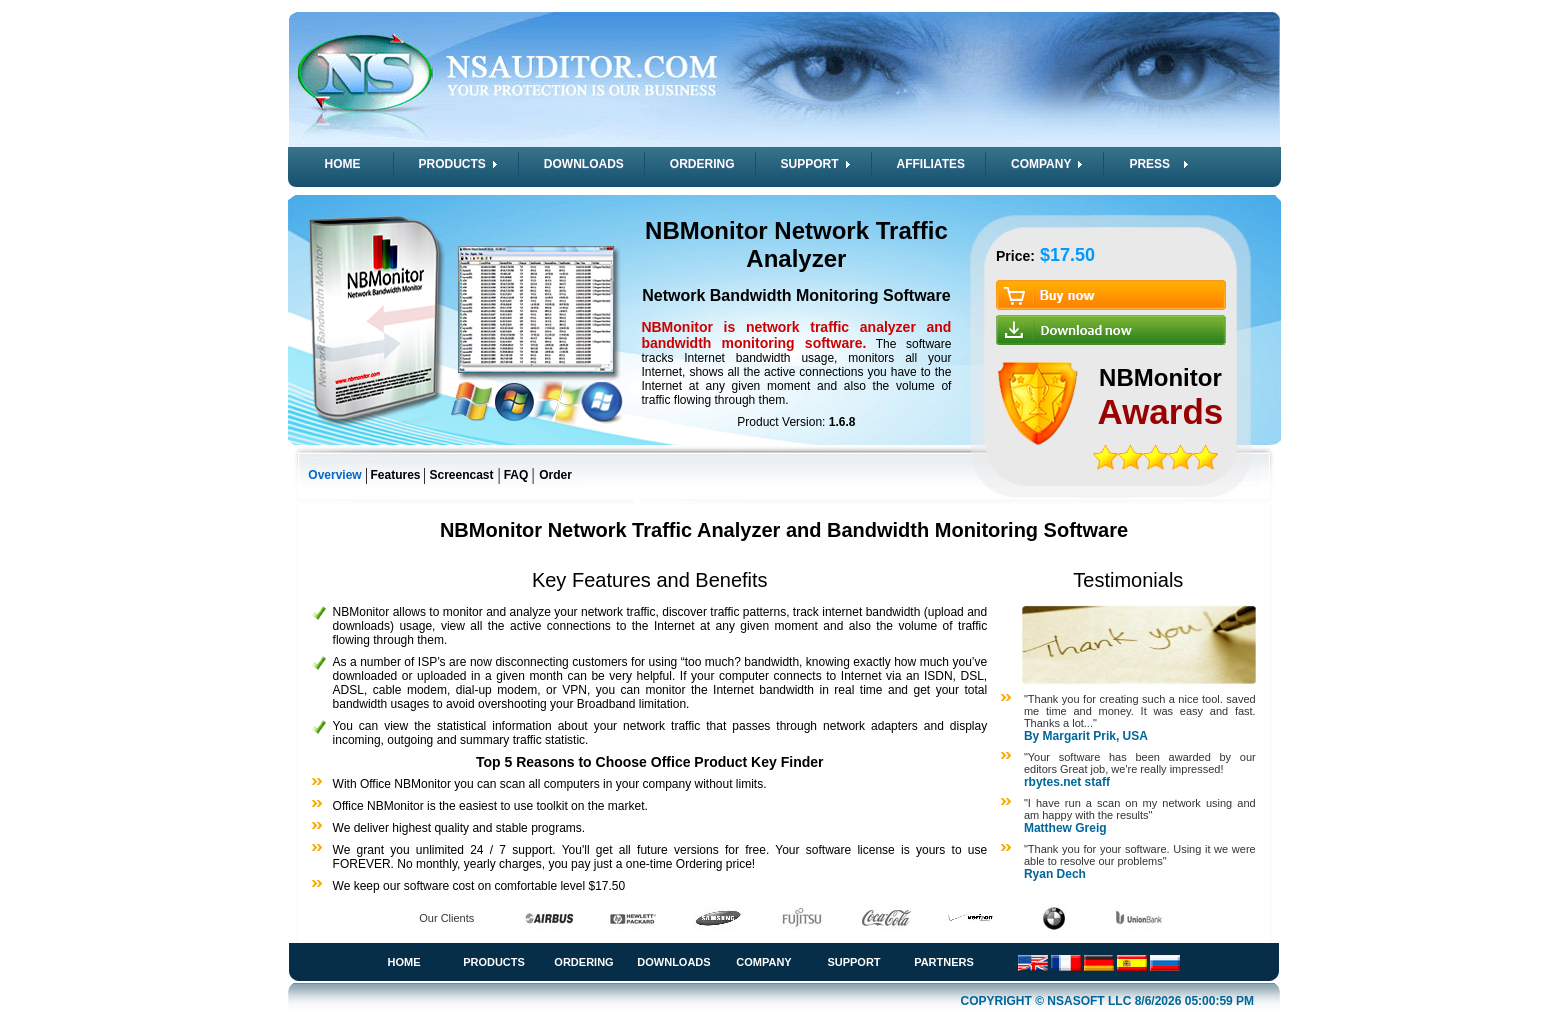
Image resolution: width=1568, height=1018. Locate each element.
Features (395, 475)
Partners (944, 962)
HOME (343, 164)
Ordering (583, 962)
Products (494, 962)
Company (763, 962)
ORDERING (702, 164)
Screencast (461, 475)
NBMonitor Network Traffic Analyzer (796, 244)
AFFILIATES (931, 164)
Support (853, 962)
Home (404, 962)
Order (555, 475)
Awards (1161, 411)
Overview (334, 475)
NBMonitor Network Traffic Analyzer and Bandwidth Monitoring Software (784, 530)
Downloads (673, 962)
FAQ (516, 475)
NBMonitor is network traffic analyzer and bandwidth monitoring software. (796, 335)
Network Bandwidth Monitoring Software (796, 295)
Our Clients (446, 918)
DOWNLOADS (584, 164)
